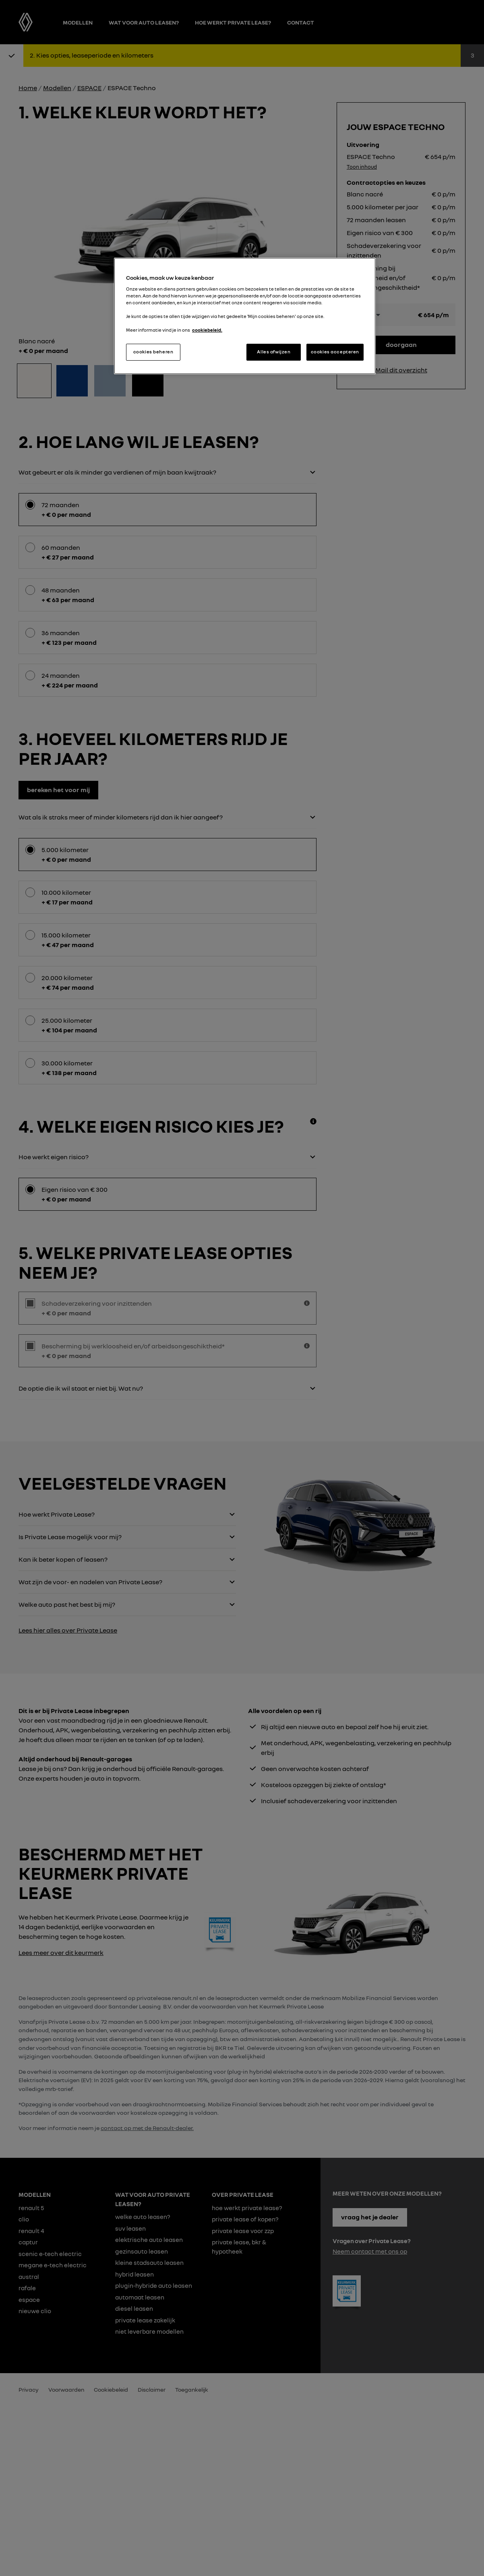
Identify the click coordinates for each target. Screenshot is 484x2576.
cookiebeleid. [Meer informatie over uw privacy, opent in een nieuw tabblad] (207, 330)
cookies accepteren (335, 352)
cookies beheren (153, 352)
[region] (245, 316)
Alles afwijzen (273, 352)
